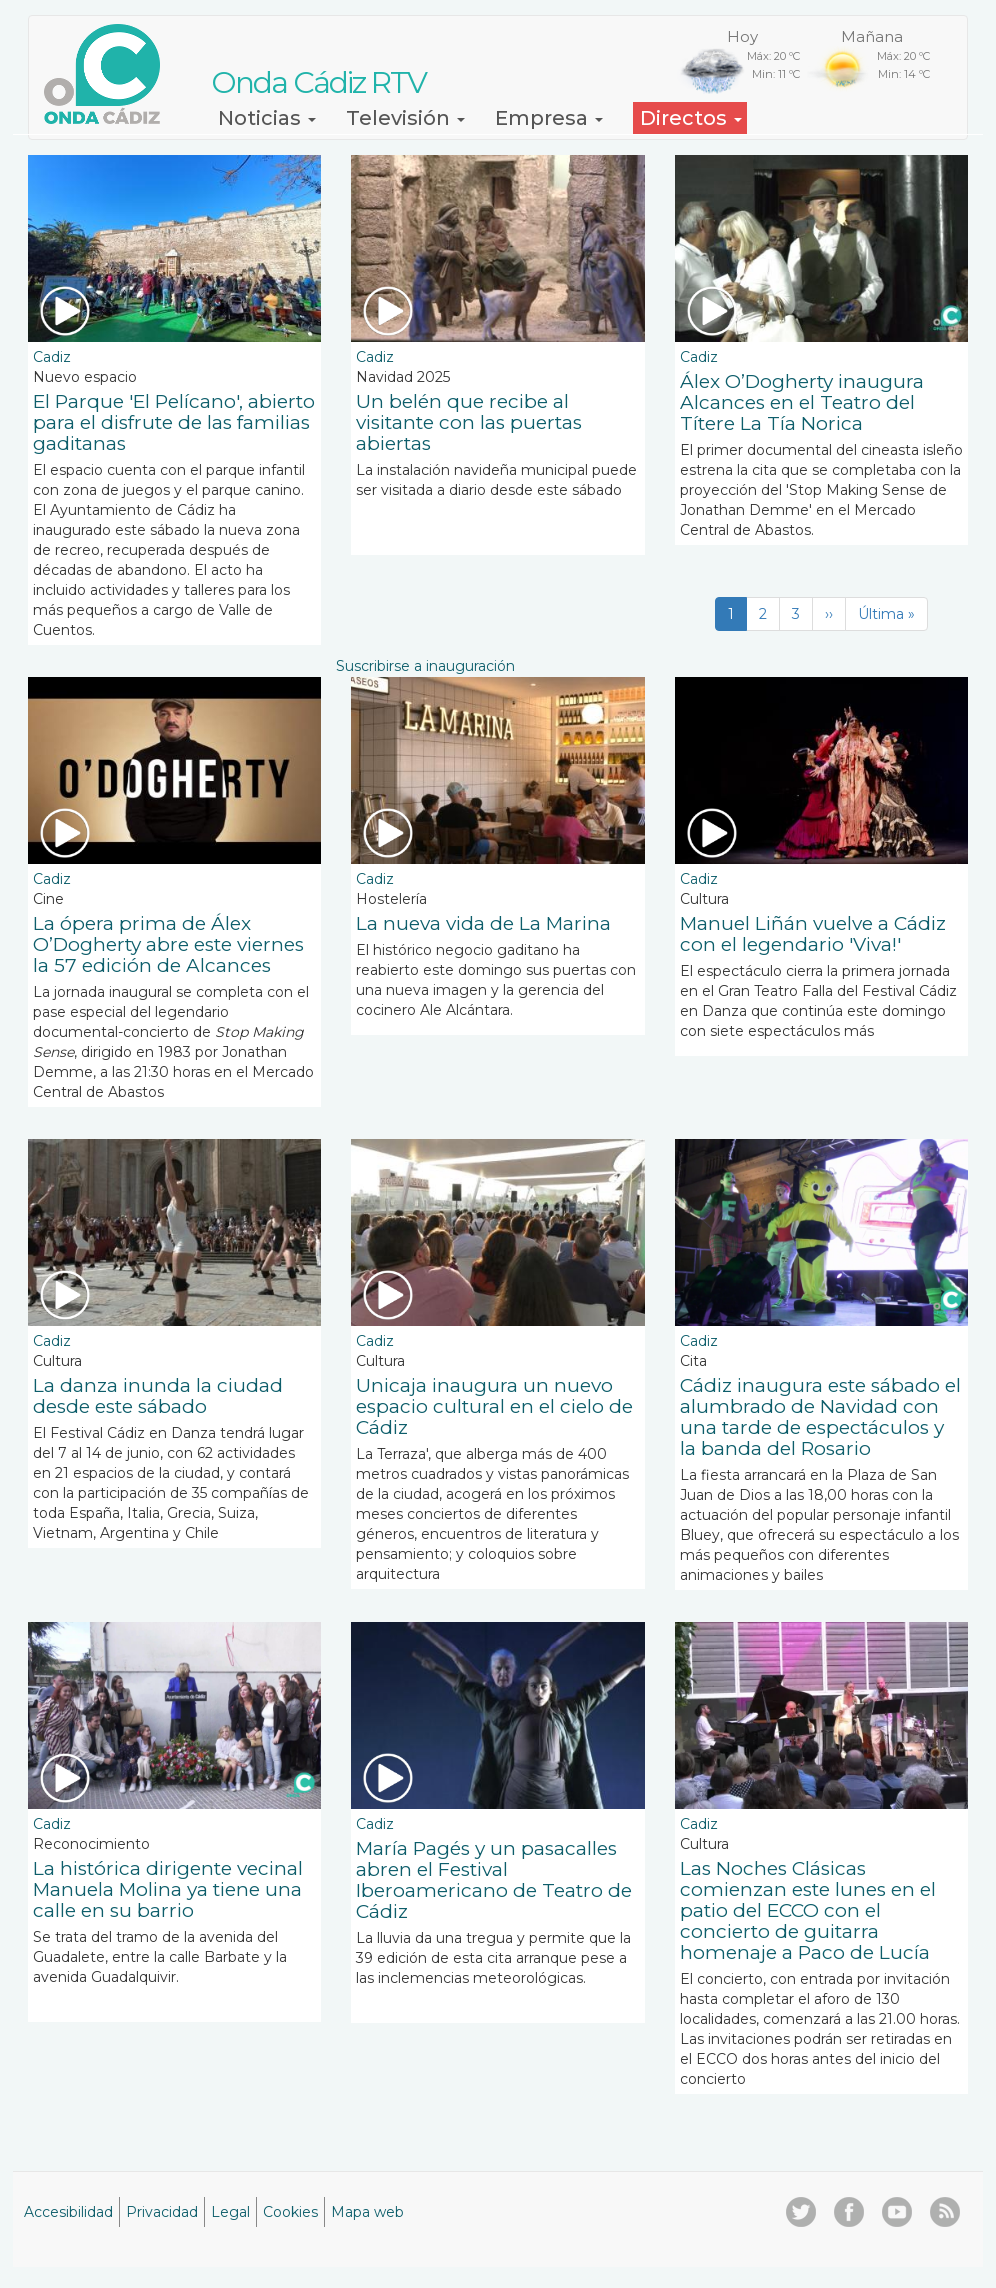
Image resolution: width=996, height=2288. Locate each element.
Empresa (549, 118)
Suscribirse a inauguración (425, 666)
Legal (230, 2212)
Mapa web (367, 2212)
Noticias (267, 118)
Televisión (405, 118)
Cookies (290, 2212)
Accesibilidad (68, 2212)
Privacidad (162, 2212)
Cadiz (52, 357)
